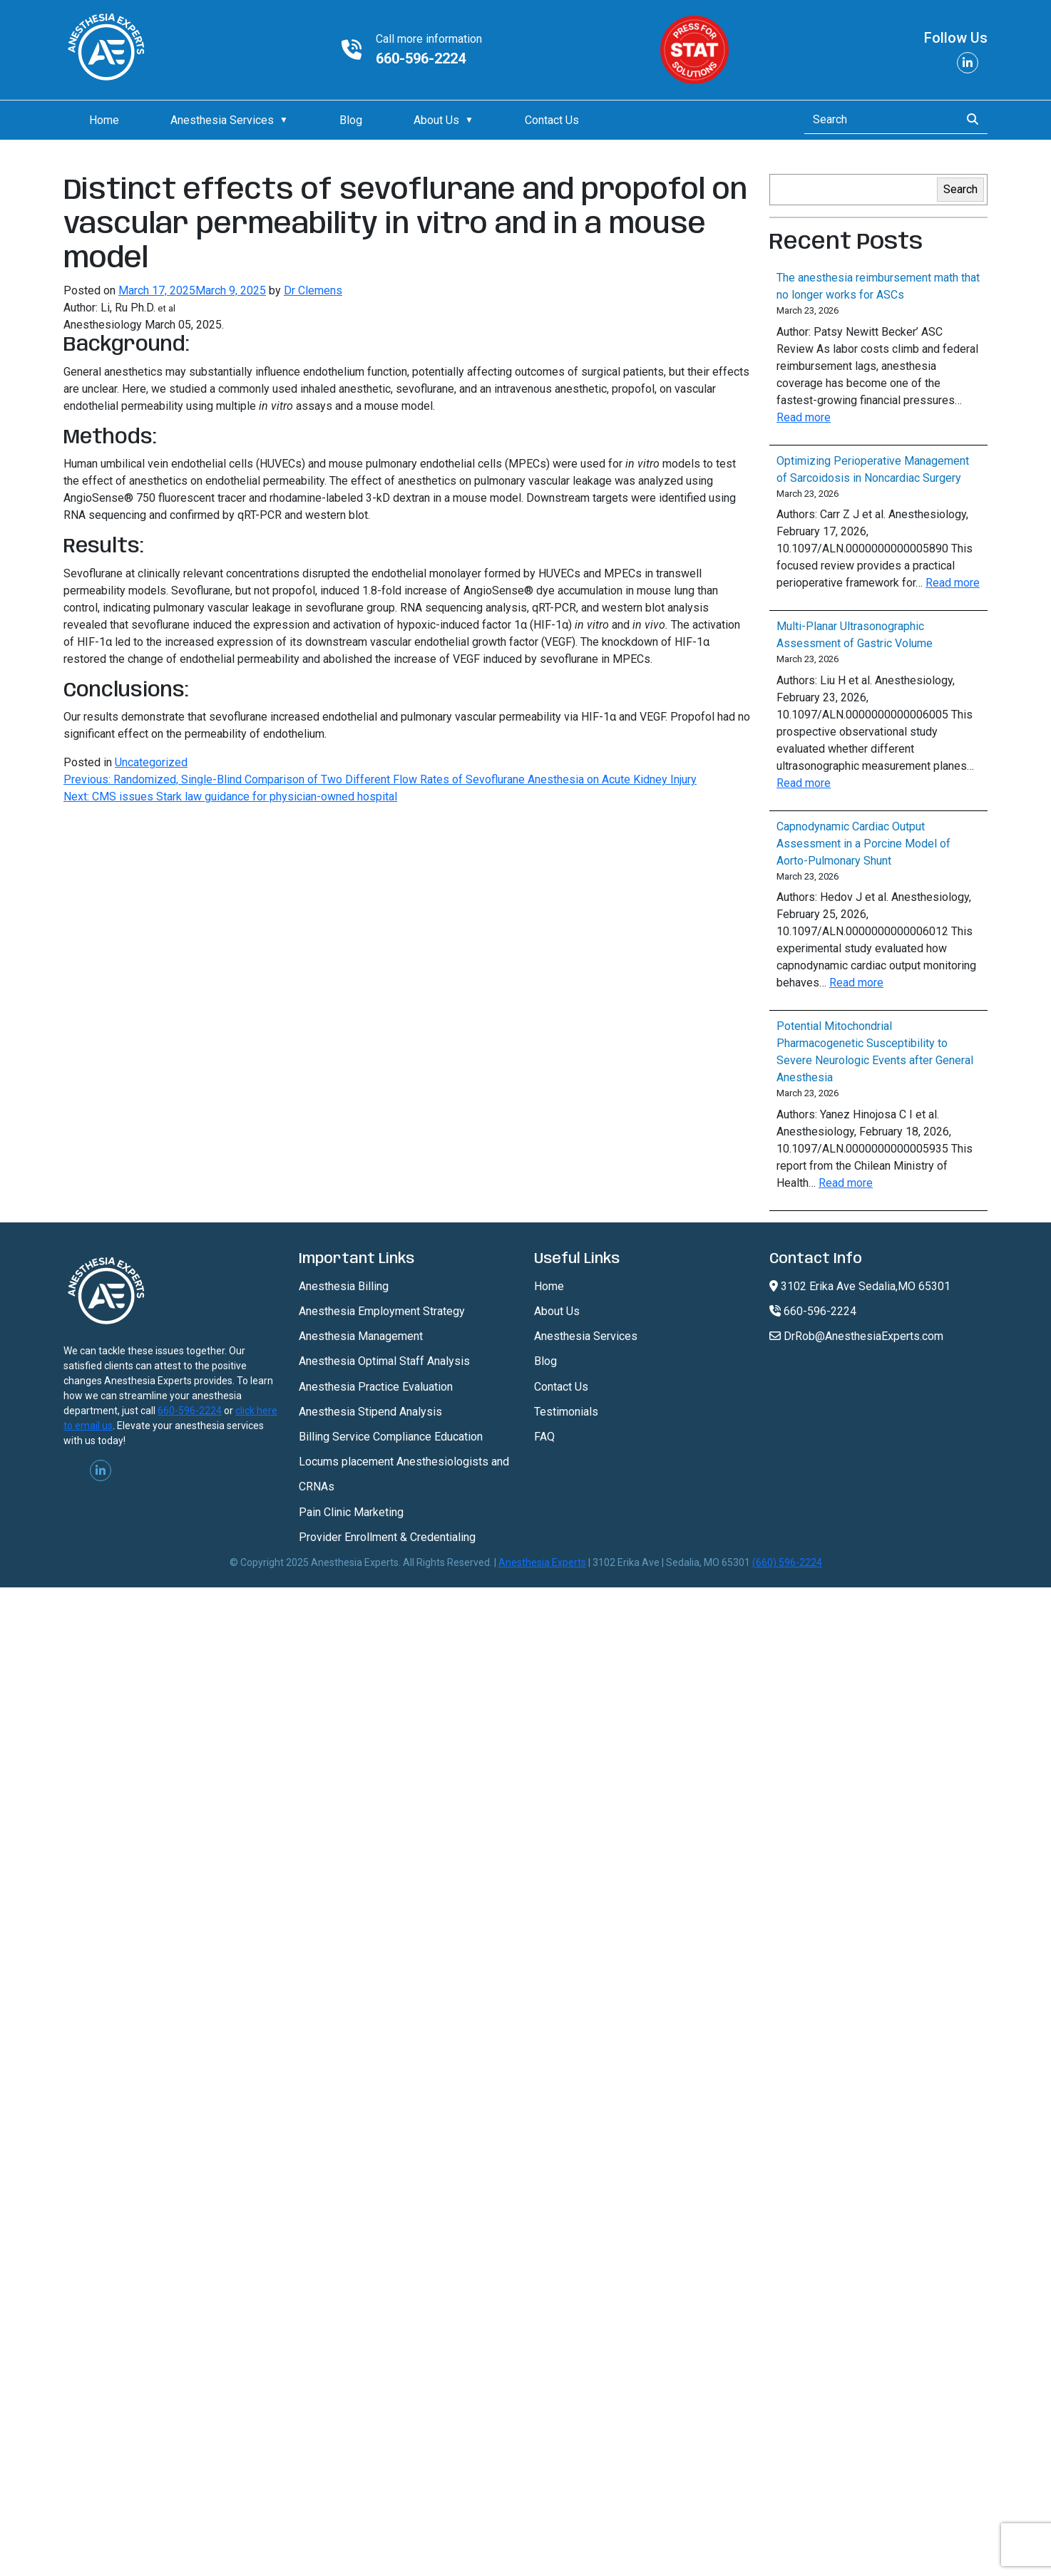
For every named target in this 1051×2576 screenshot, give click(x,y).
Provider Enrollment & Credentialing (387, 1537)
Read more (803, 417)
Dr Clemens (313, 290)
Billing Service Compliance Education (391, 1436)
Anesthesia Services (222, 120)
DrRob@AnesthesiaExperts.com (856, 1336)
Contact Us (552, 120)
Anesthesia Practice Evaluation (376, 1386)
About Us (436, 120)
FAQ (544, 1436)
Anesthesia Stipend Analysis (370, 1411)
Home (104, 120)
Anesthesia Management (361, 1336)
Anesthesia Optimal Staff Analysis (384, 1361)
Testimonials (566, 1411)
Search (960, 189)
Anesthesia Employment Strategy (382, 1311)
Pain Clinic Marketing (351, 1512)
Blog (350, 120)
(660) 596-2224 (787, 1562)
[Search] (878, 119)
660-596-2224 (421, 58)
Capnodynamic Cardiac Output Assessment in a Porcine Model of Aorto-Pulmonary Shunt (863, 843)
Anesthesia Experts (542, 1562)
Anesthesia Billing (344, 1286)
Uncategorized (151, 762)
